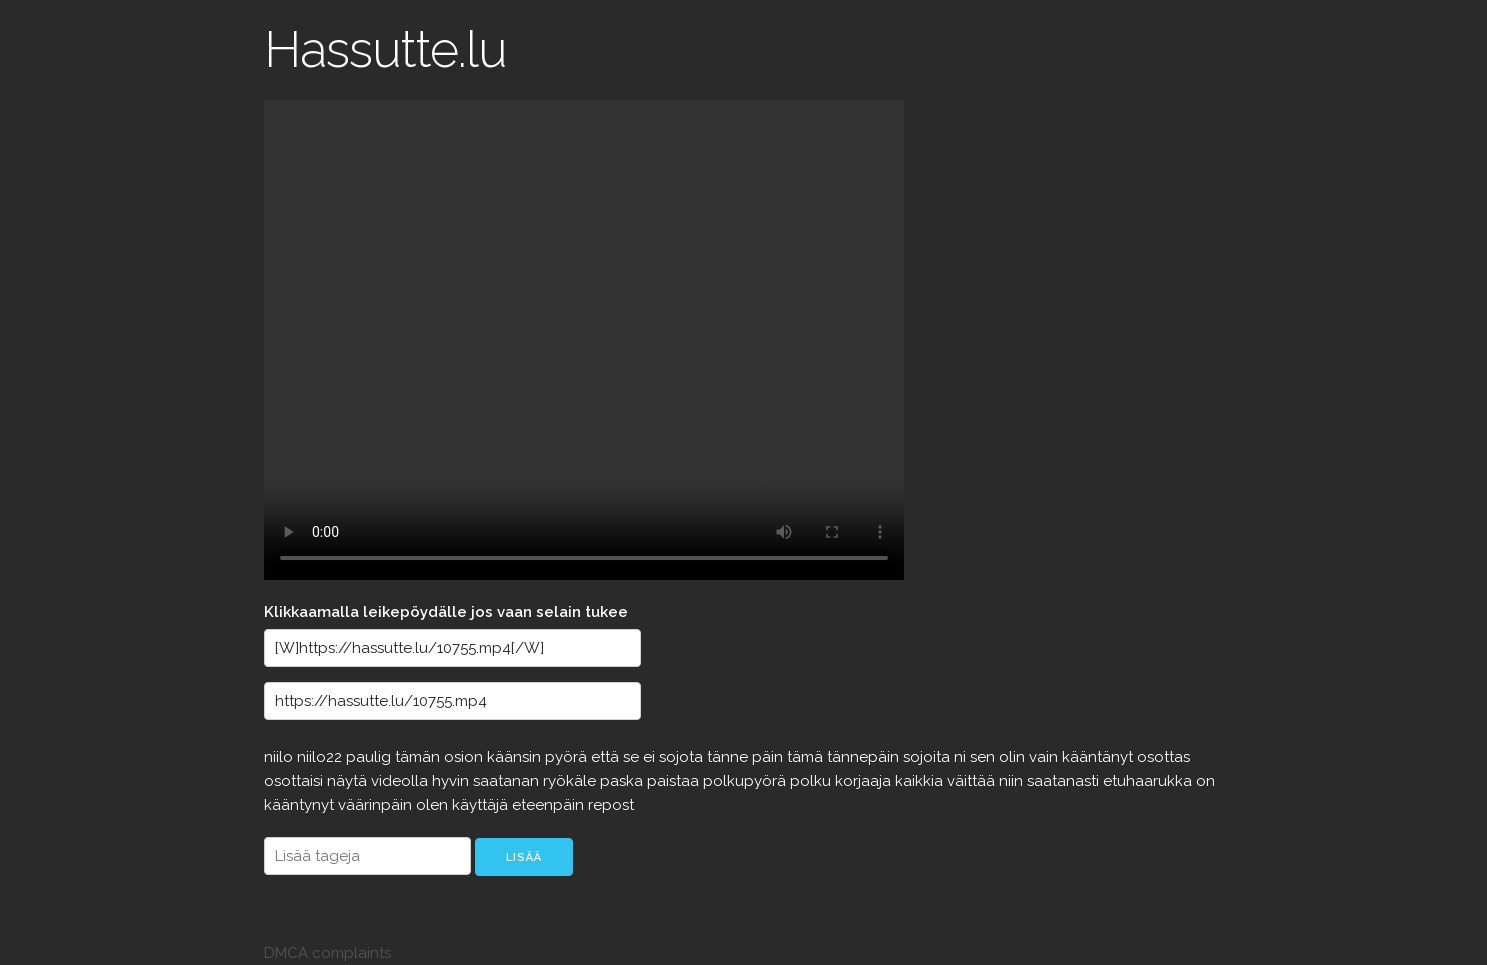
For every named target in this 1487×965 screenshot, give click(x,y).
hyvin (452, 781)
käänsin (516, 757)
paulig (370, 757)
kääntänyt (1099, 757)
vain (1045, 757)
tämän (419, 757)
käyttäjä (482, 805)
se (633, 757)
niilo (280, 757)
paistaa (675, 781)
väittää (973, 781)
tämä (807, 757)
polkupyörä (746, 781)
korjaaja (865, 781)
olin (1014, 757)
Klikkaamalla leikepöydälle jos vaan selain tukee (446, 612)
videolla (401, 781)
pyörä (568, 757)
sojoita (928, 757)
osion (465, 757)
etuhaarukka (1149, 781)
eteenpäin (550, 805)
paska (623, 781)
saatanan (508, 781)
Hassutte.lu (385, 49)
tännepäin (865, 757)
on (1205, 781)
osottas (1163, 757)
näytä (349, 781)
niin (1013, 781)
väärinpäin (377, 805)
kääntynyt (301, 805)
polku (812, 781)
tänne (729, 757)
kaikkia (921, 781)
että (607, 757)
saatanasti (1065, 781)
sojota (683, 757)
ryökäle (571, 781)
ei (651, 757)
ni (962, 757)
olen (434, 805)
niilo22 (321, 757)
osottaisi (295, 781)
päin (769, 757)
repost (611, 805)
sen (984, 757)
